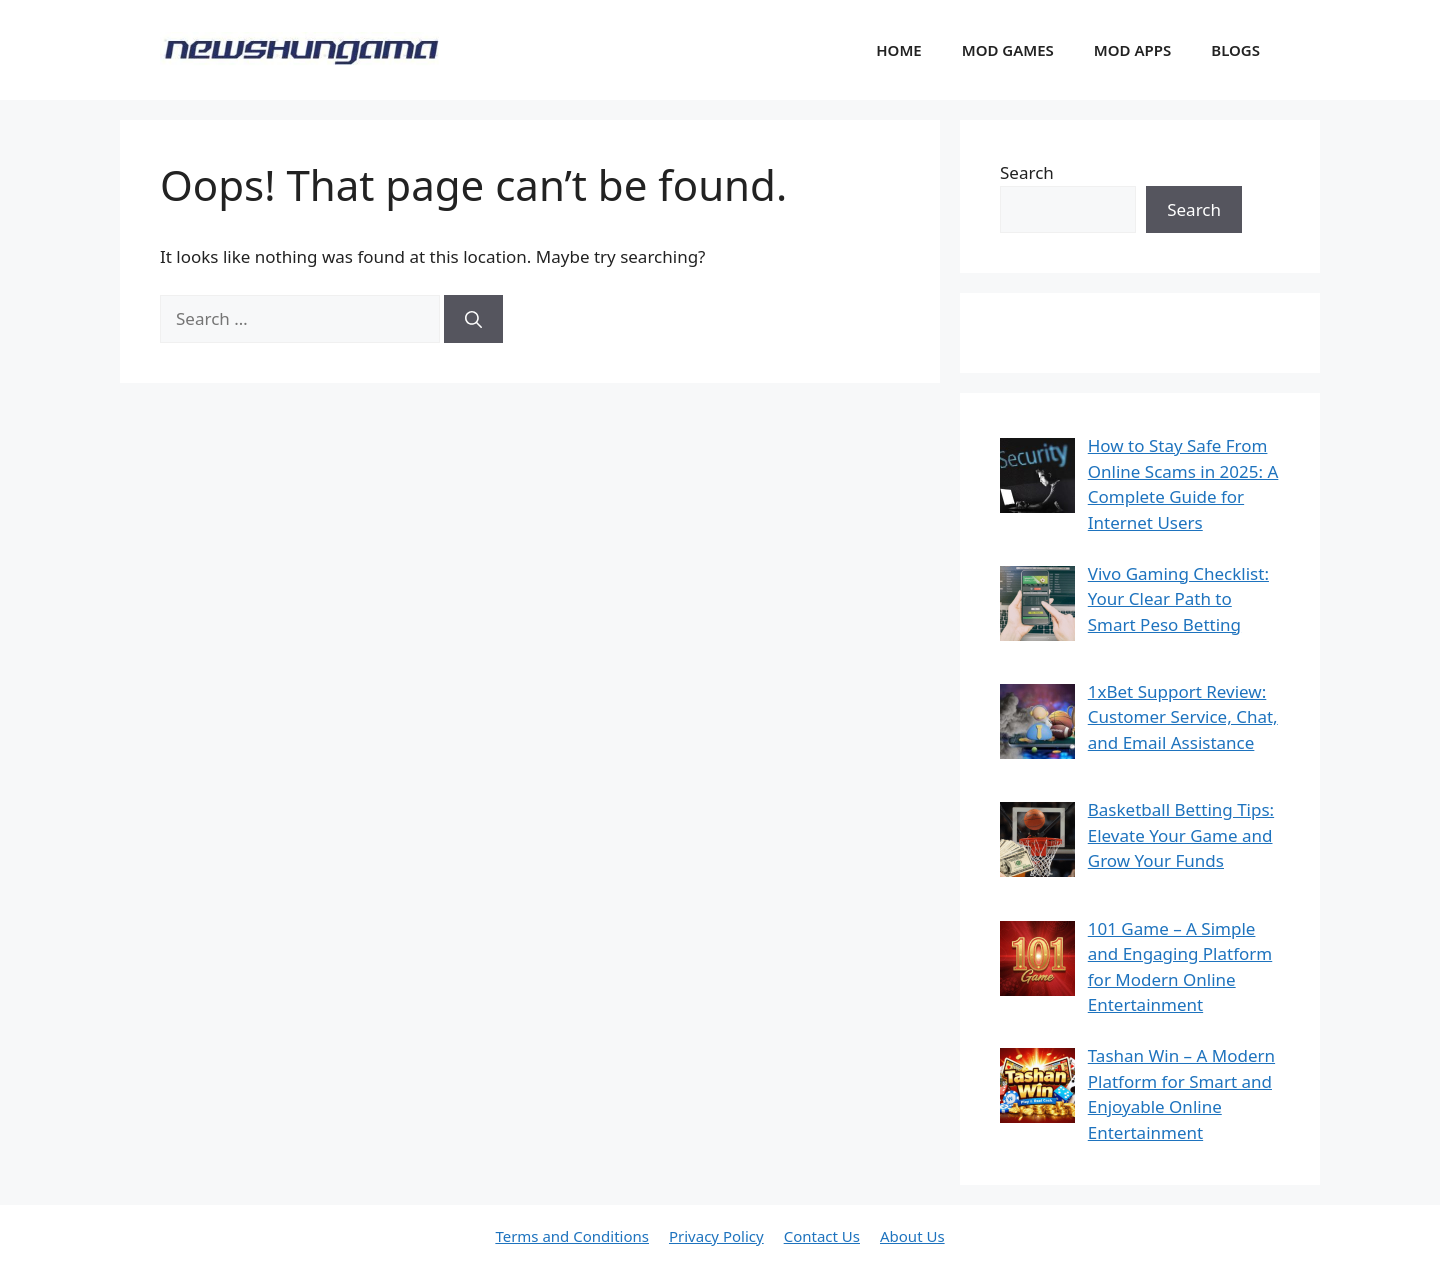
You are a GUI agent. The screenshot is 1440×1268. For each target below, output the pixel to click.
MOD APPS (1132, 50)
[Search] (473, 319)
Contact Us (822, 1236)
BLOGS (1235, 50)
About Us (912, 1236)
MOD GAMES (1008, 50)
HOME (898, 50)
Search (1027, 172)
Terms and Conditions (572, 1236)
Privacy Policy (716, 1236)
